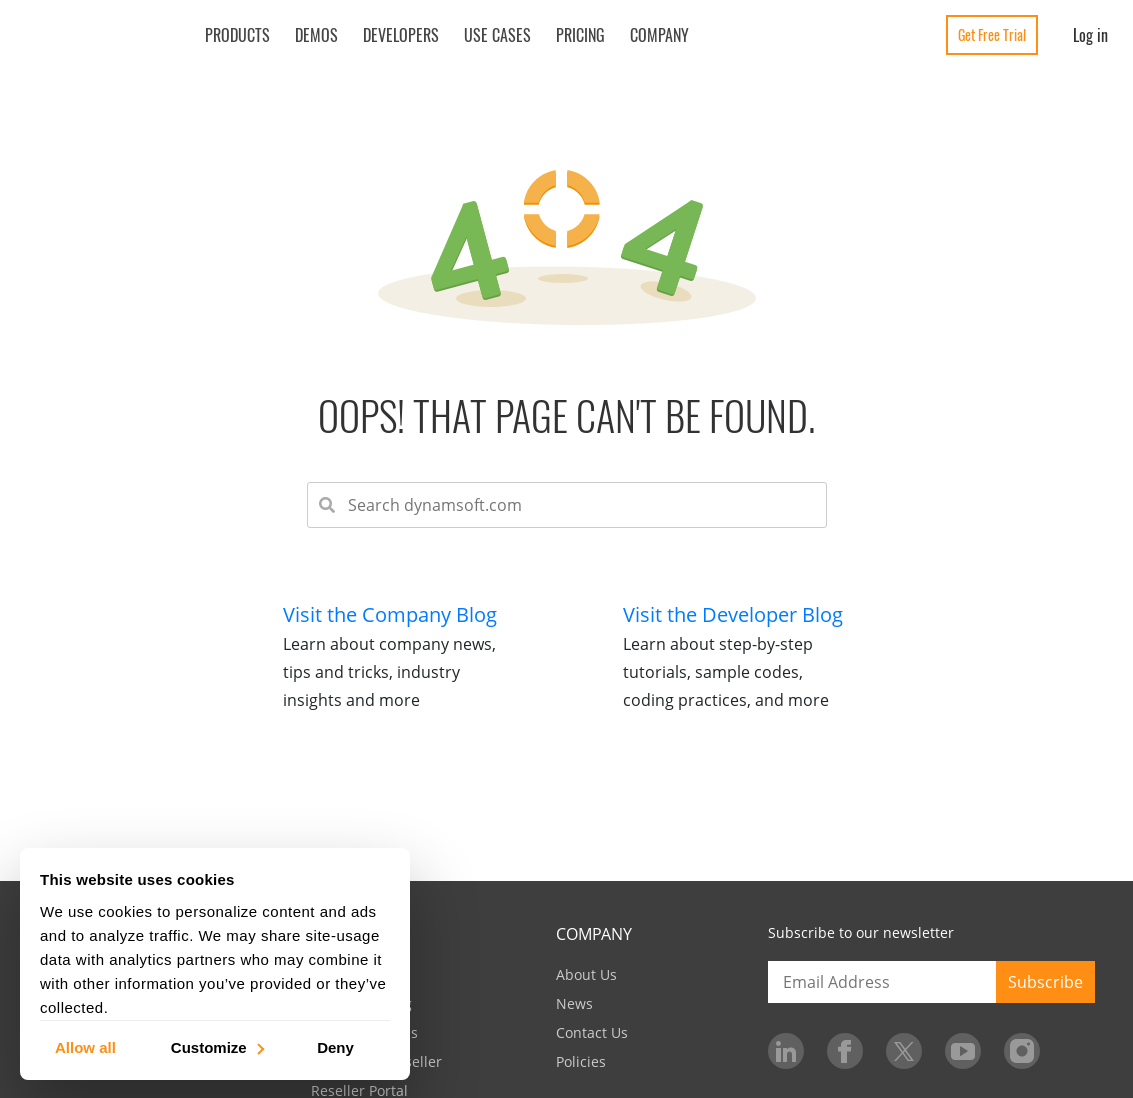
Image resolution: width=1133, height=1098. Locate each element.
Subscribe (1045, 982)
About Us (586, 974)
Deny (335, 1046)
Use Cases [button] (497, 35)
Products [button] (237, 35)
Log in (1090, 35)
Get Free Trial (992, 34)
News (574, 1003)
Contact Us (592, 1032)
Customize (216, 1046)
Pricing (580, 35)
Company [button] (659, 35)
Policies (581, 1061)
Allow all (85, 1046)
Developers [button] (401, 35)
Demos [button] (316, 35)
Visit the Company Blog (390, 614)
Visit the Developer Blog (733, 614)
